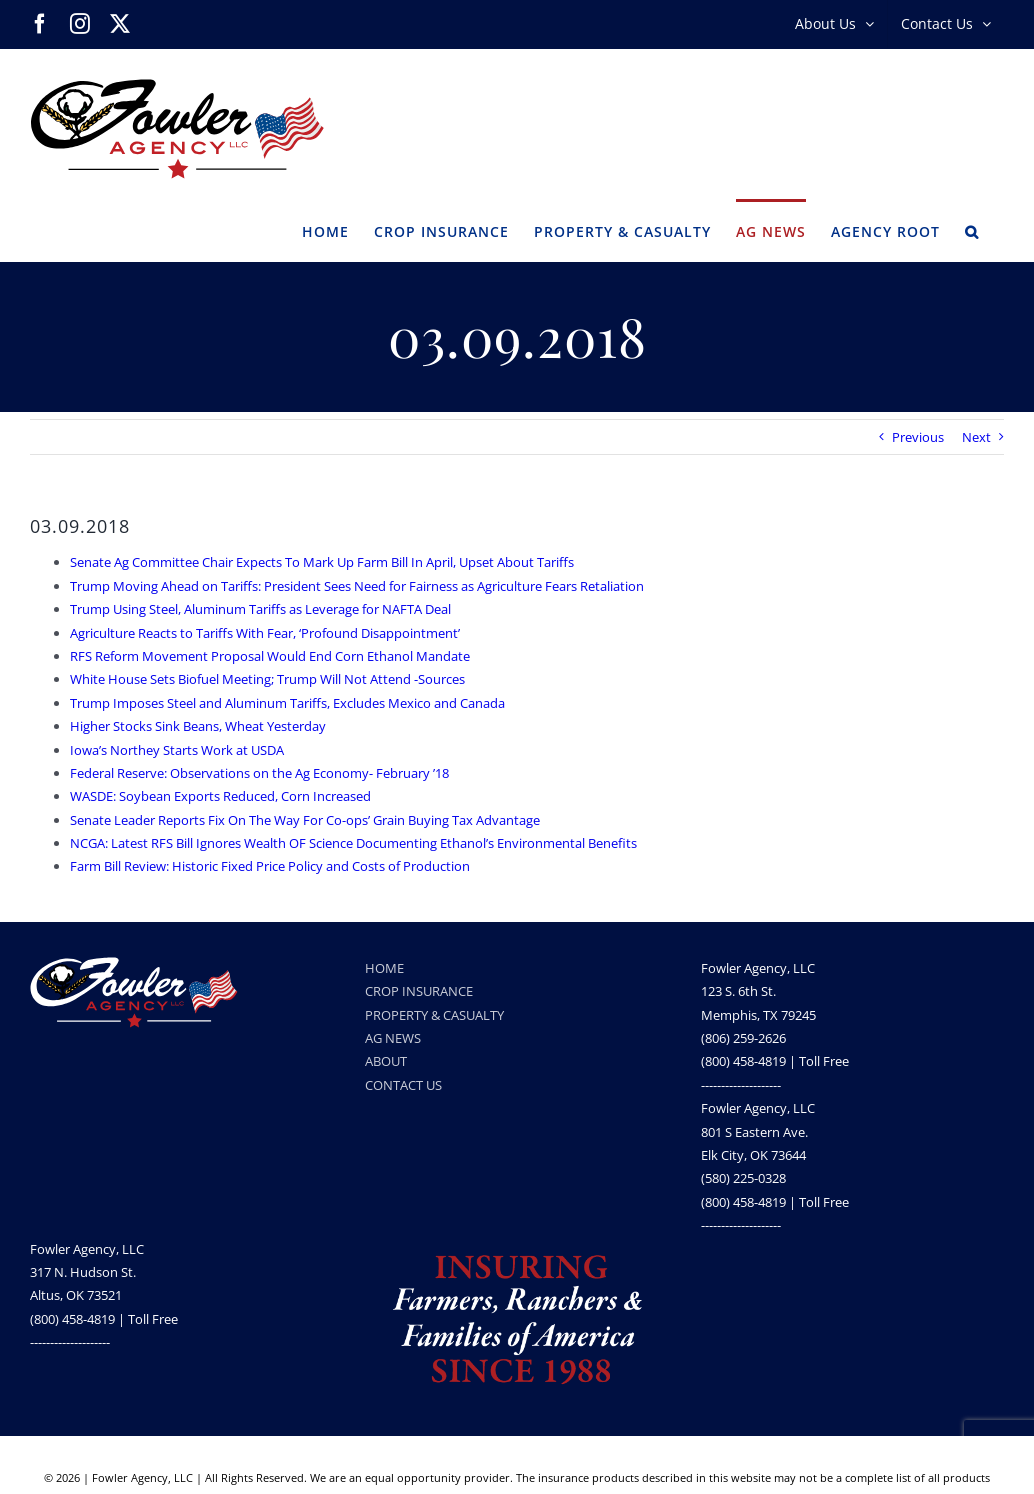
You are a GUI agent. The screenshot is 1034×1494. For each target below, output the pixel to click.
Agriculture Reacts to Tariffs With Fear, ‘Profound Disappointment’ (265, 633)
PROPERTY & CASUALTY (434, 1015)
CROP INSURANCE (419, 991)
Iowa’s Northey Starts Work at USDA (177, 750)
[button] (972, 230)
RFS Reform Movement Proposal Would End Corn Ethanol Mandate (270, 656)
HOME (384, 968)
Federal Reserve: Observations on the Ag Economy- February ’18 (259, 773)
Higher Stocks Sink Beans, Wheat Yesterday (198, 726)
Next (976, 437)
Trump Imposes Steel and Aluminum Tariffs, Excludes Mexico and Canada (287, 703)
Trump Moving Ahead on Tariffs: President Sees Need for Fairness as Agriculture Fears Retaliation (357, 586)
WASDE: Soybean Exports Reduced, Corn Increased (220, 796)
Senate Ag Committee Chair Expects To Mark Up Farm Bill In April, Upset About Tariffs (322, 562)
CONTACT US (403, 1085)
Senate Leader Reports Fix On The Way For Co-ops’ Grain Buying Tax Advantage (305, 820)
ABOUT (386, 1061)
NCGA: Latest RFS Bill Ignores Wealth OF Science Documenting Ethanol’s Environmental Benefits (353, 843)
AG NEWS (393, 1038)
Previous (918, 437)
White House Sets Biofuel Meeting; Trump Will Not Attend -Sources (267, 679)
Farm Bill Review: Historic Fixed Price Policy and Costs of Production (270, 866)
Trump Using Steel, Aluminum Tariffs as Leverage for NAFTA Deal (260, 609)
